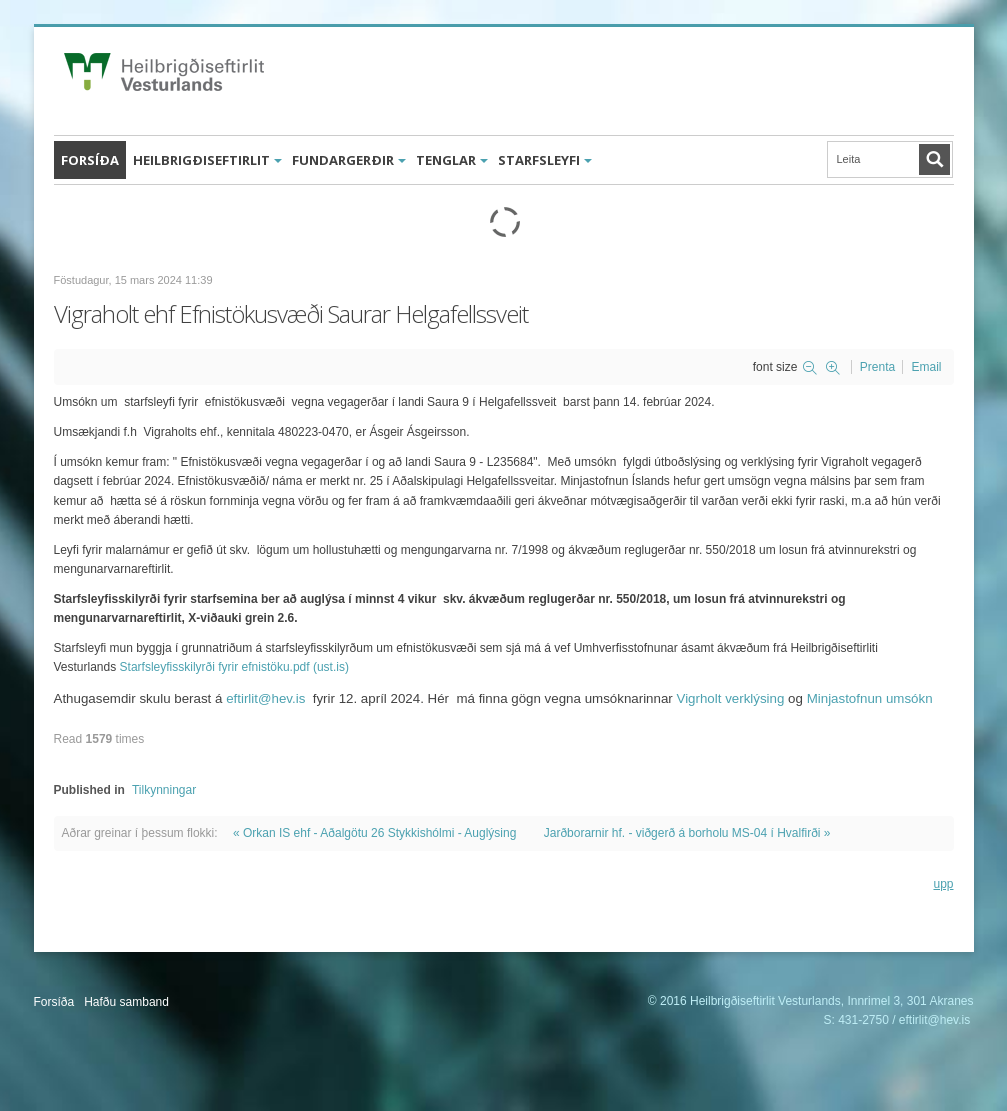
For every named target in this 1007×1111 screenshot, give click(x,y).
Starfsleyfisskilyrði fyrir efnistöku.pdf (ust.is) (234, 667)
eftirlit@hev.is (265, 698)
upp (943, 884)
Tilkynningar (164, 790)
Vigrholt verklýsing (731, 698)
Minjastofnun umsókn (870, 698)
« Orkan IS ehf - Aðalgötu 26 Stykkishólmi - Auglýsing (374, 833)
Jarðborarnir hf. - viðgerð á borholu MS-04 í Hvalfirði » (687, 833)
